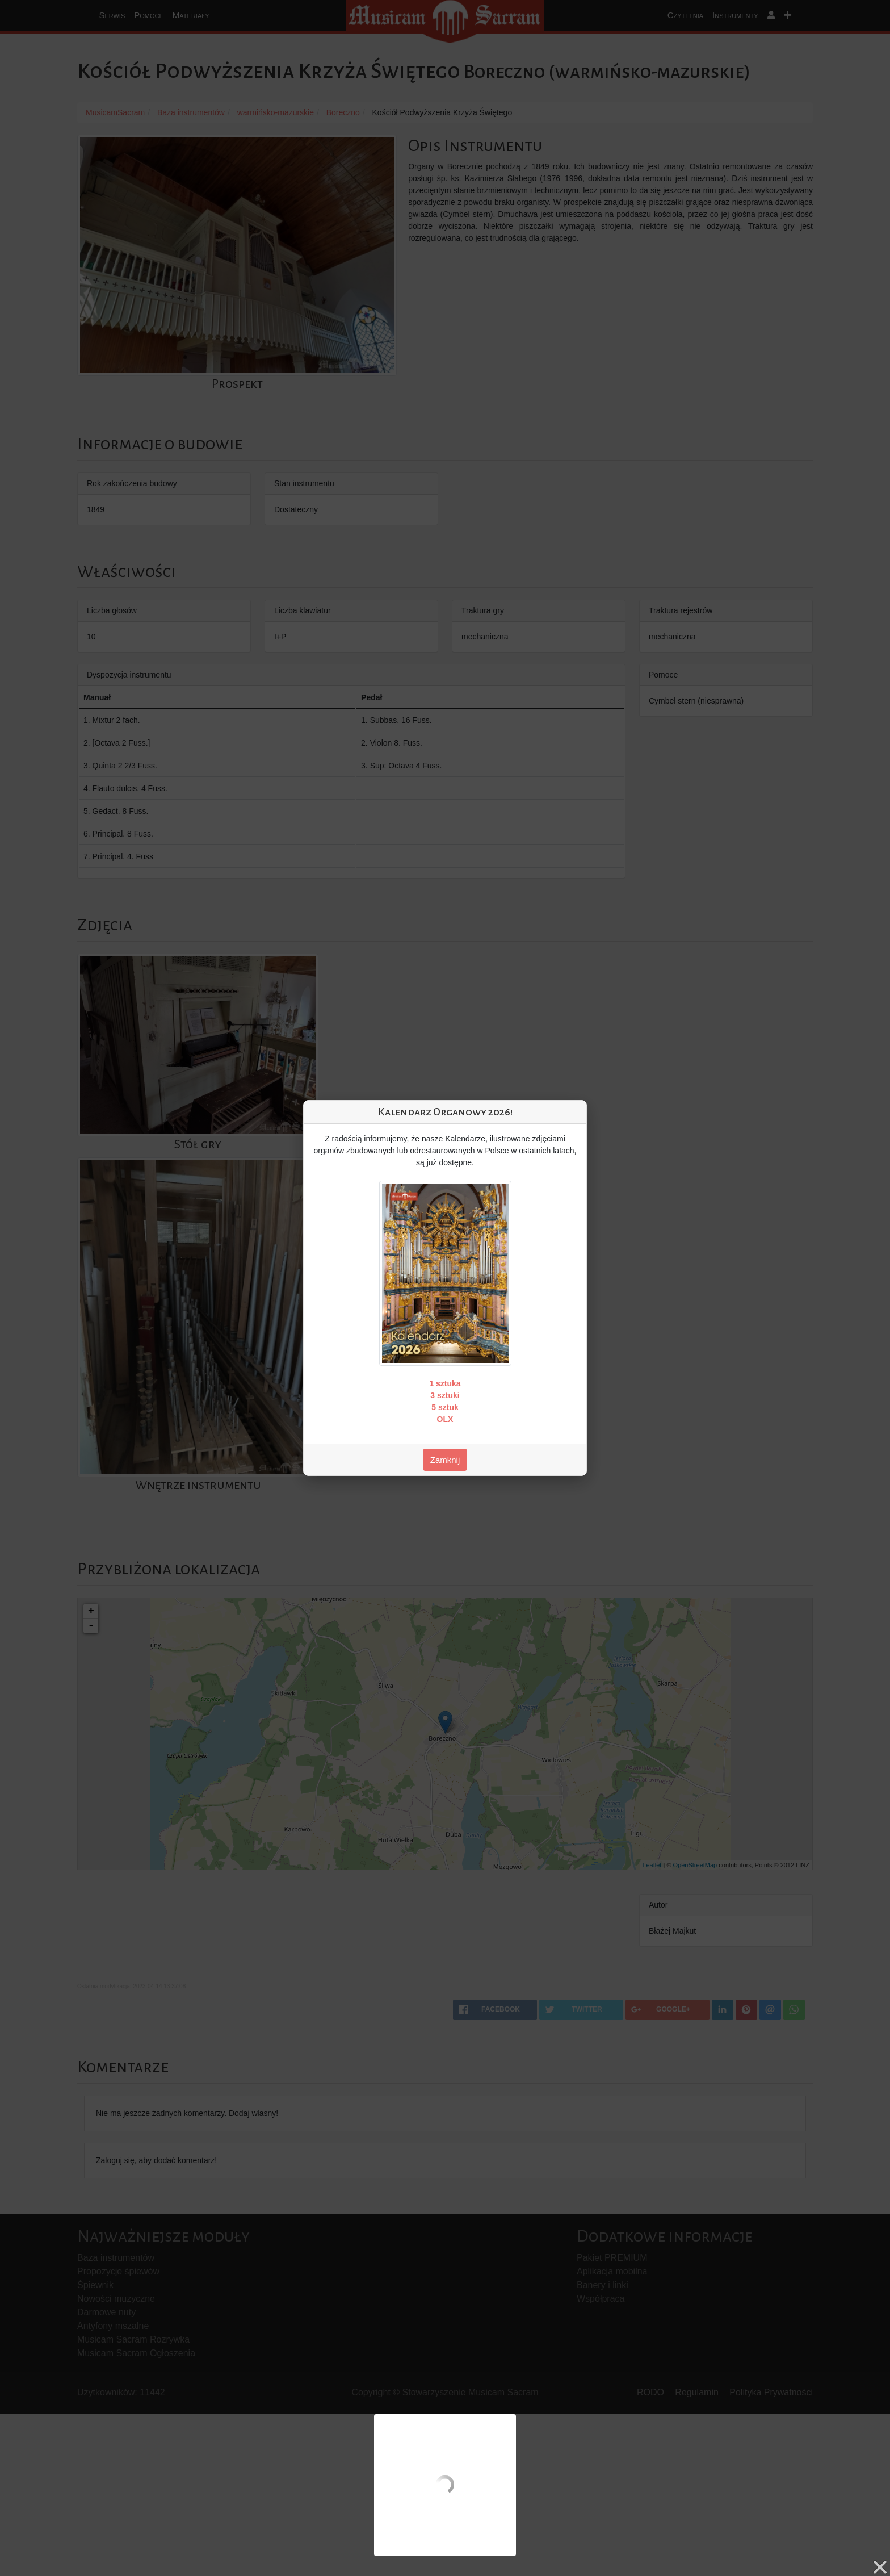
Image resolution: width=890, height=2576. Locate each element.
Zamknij (445, 1460)
